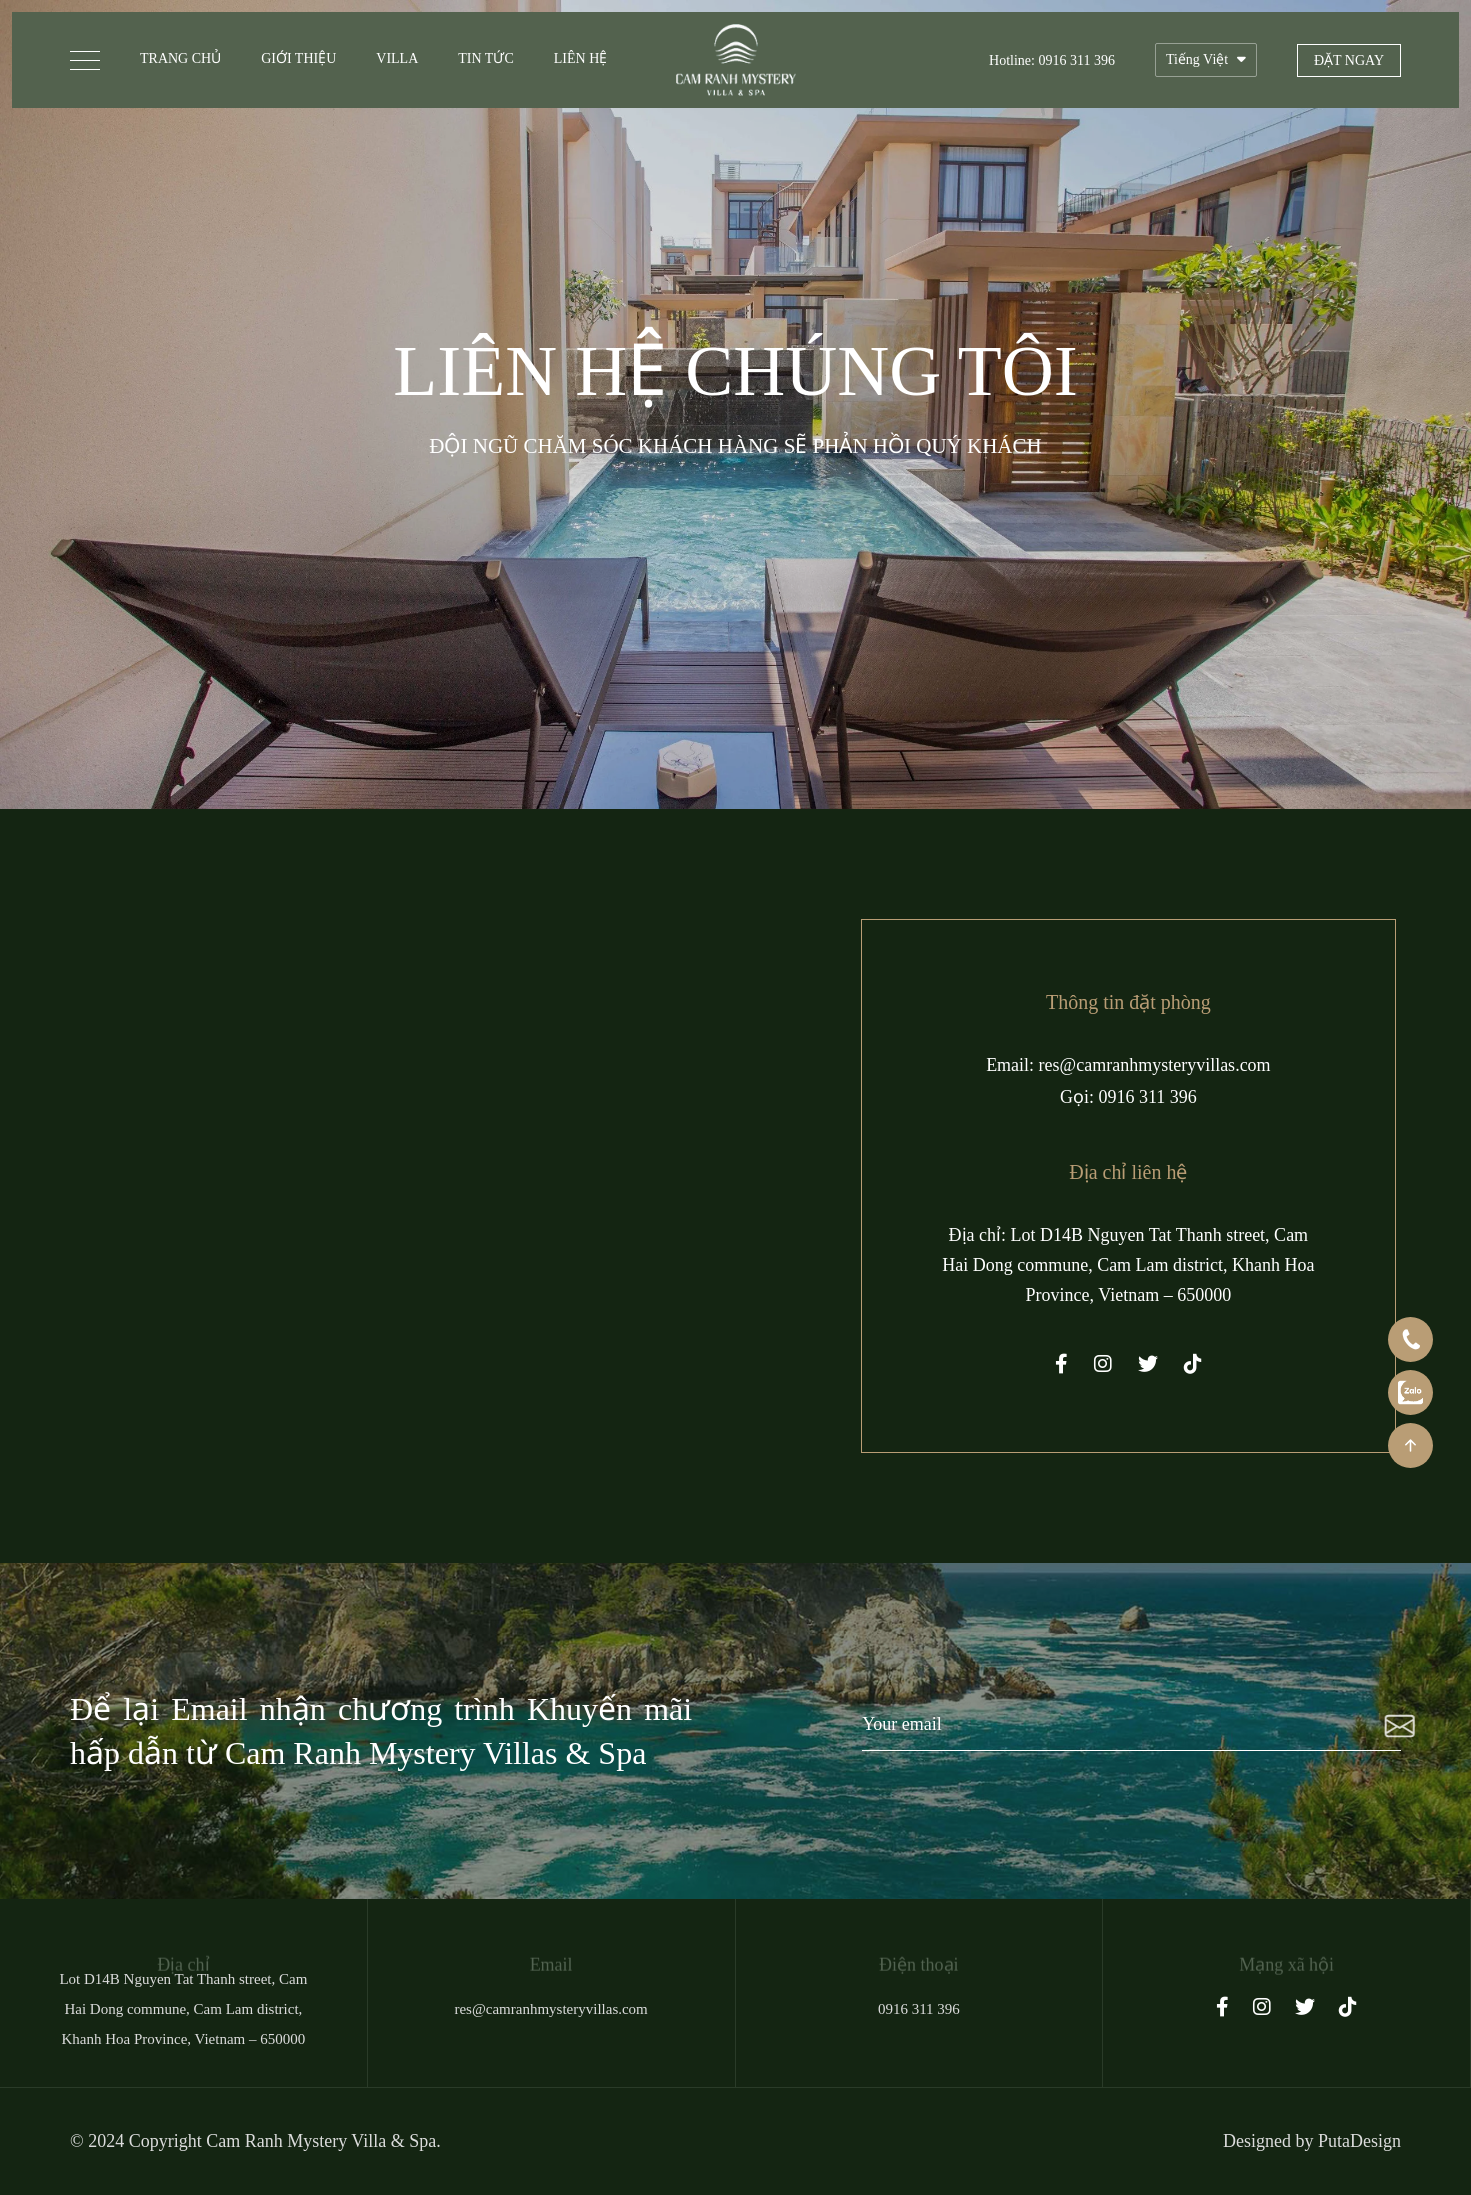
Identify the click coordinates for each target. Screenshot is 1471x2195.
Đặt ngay (1349, 60)
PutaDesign (1359, 2141)
